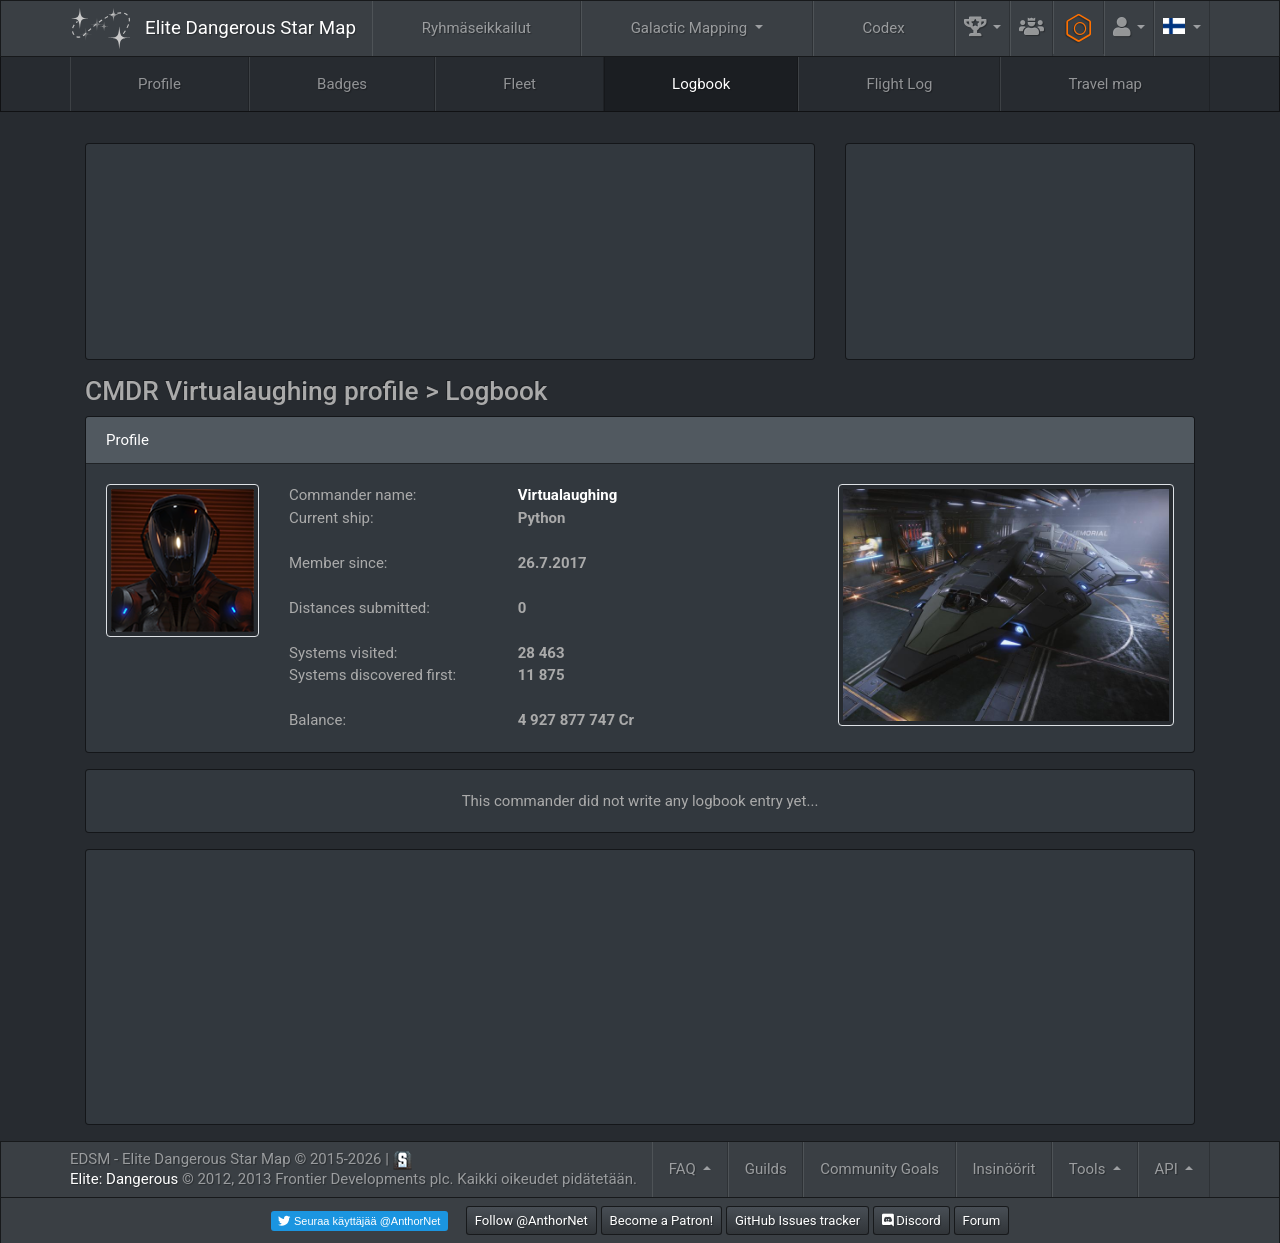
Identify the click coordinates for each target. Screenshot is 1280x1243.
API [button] (1167, 1169)
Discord (911, 1220)
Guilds (766, 1169)
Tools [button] (1089, 1169)
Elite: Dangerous (124, 1179)
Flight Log (899, 84)
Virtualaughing (567, 495)
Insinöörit (1004, 1169)
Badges (342, 84)
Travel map (1105, 84)
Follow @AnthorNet (531, 1220)
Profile (159, 84)
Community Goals (879, 1169)
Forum (982, 1220)
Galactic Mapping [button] (691, 28)
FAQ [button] (684, 1169)
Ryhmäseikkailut (476, 28)
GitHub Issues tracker (797, 1220)
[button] (983, 28)
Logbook (701, 84)
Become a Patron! (662, 1220)
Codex (884, 28)
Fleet (519, 84)
